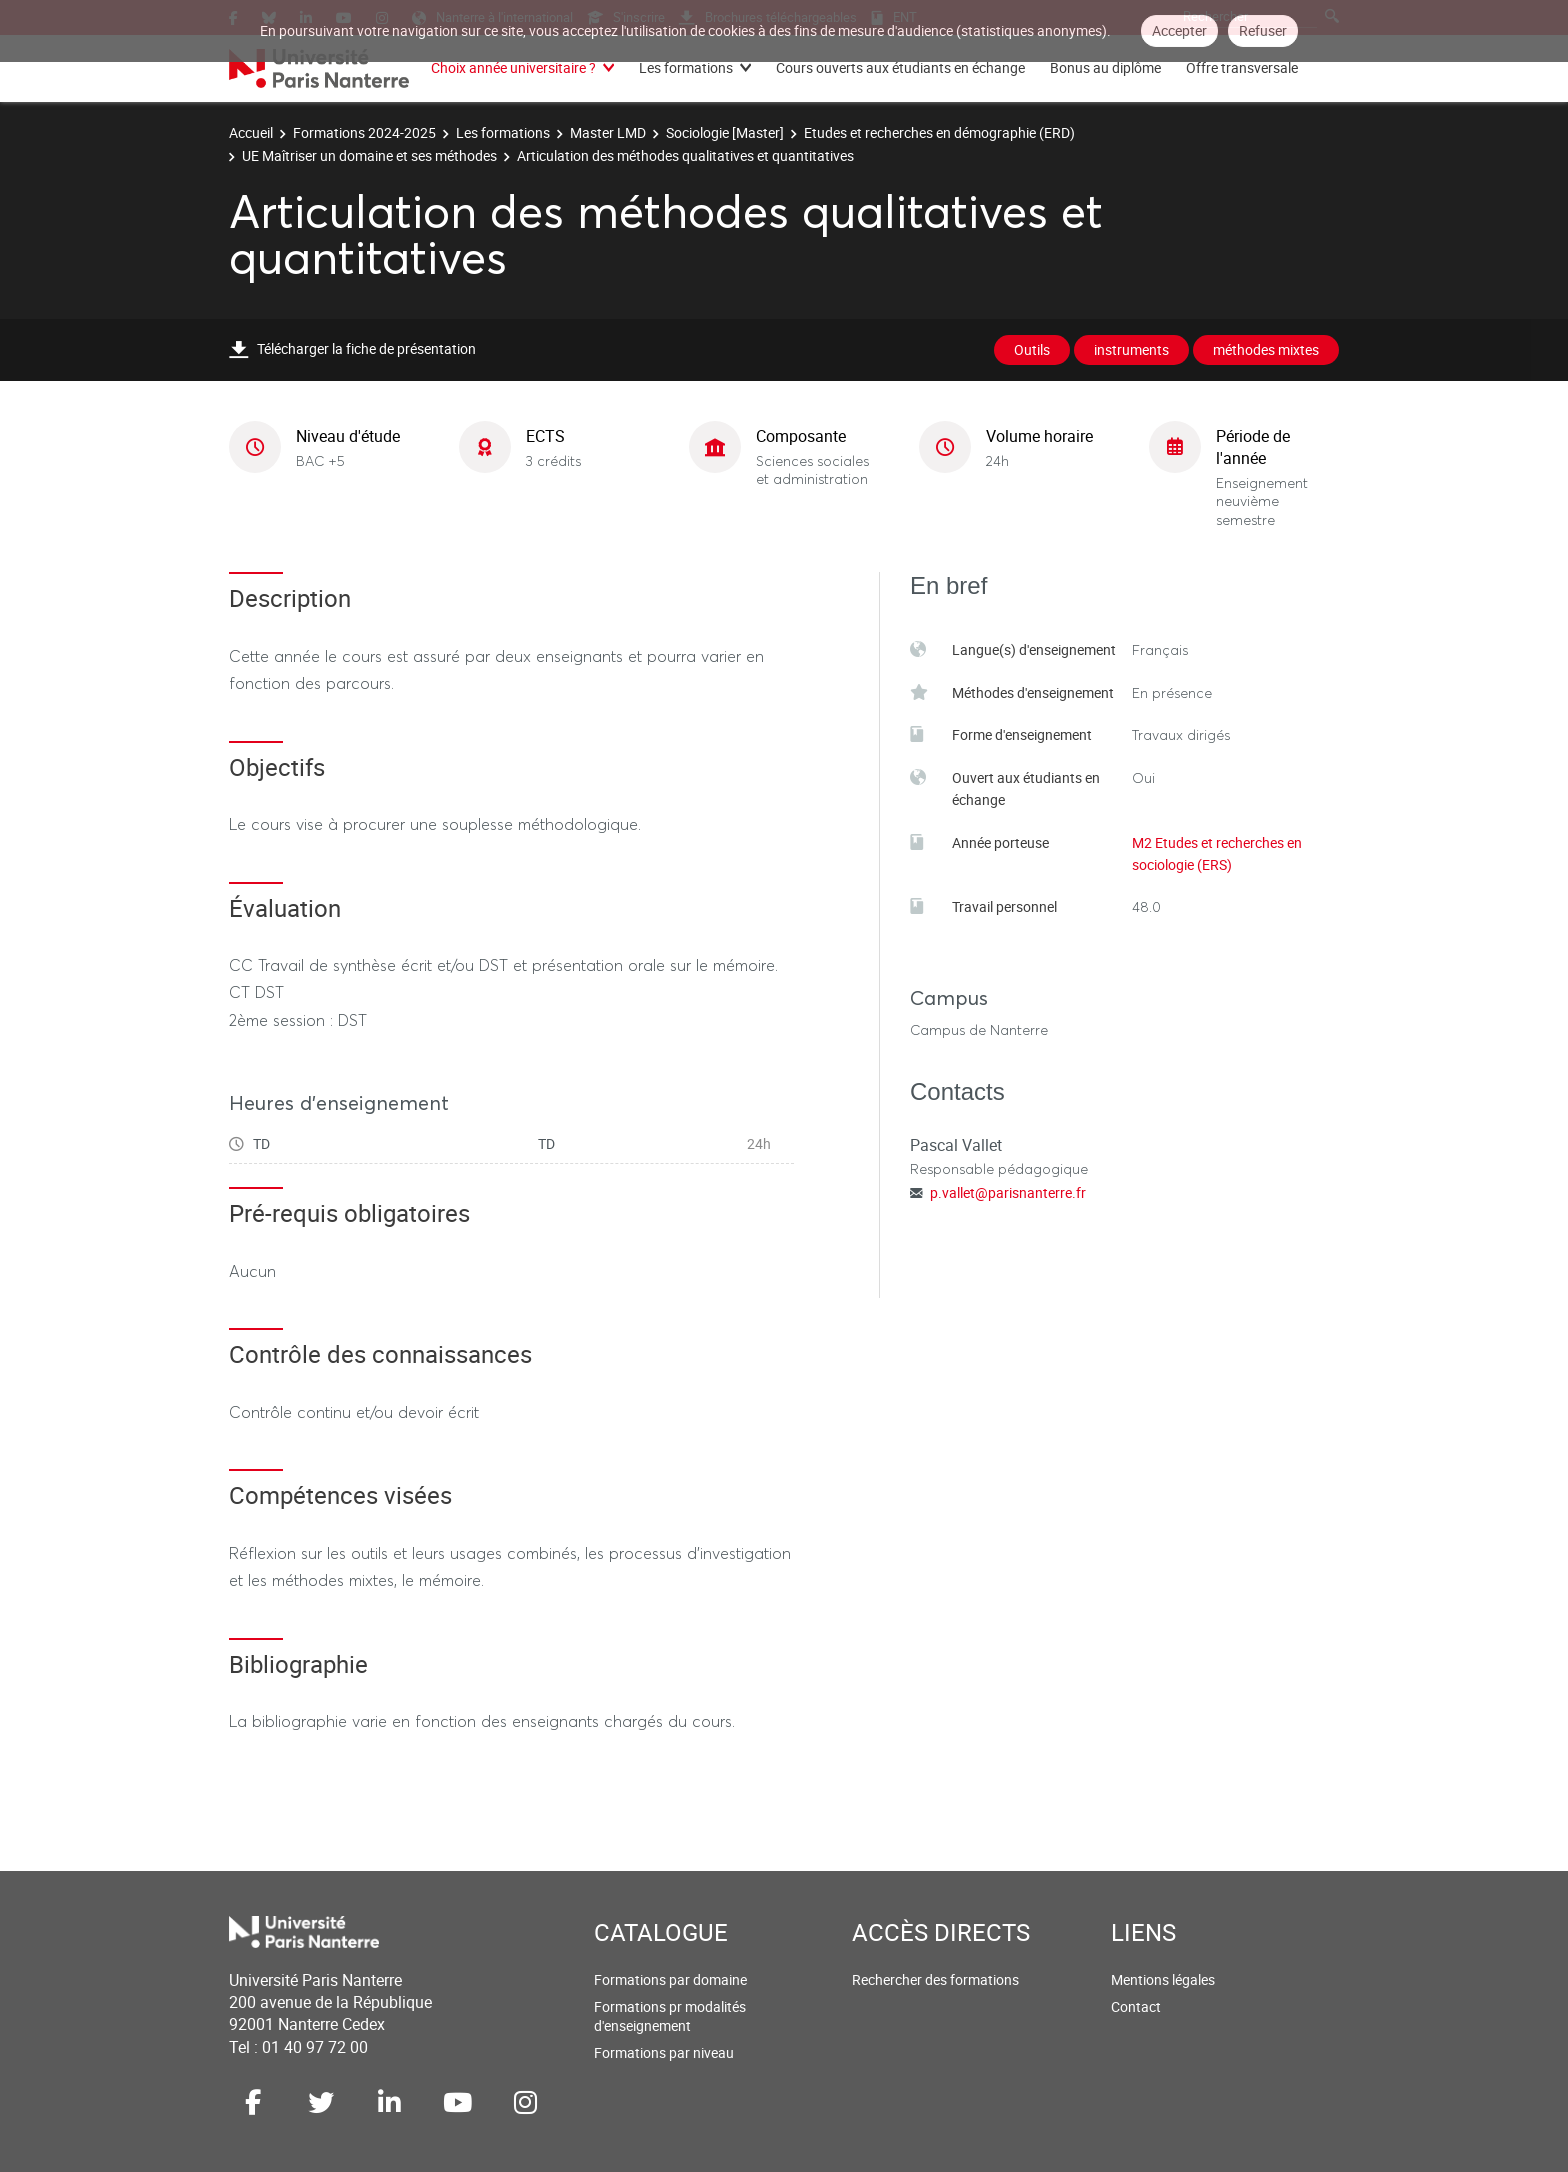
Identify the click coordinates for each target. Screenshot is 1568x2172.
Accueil (251, 132)
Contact (1136, 2006)
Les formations (686, 67)
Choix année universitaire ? (513, 67)
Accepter (1179, 30)
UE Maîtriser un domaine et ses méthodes (369, 155)
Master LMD (608, 132)
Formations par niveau (664, 2052)
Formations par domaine (670, 1979)
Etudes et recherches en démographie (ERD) (939, 132)
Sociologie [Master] (725, 132)
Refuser (1263, 30)
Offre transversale (1242, 67)
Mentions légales (1163, 1979)
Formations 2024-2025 (364, 132)
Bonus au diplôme (1105, 67)
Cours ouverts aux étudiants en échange (900, 67)
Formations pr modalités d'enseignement (670, 2016)
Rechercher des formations (935, 1979)
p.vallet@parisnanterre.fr (1008, 1192)
